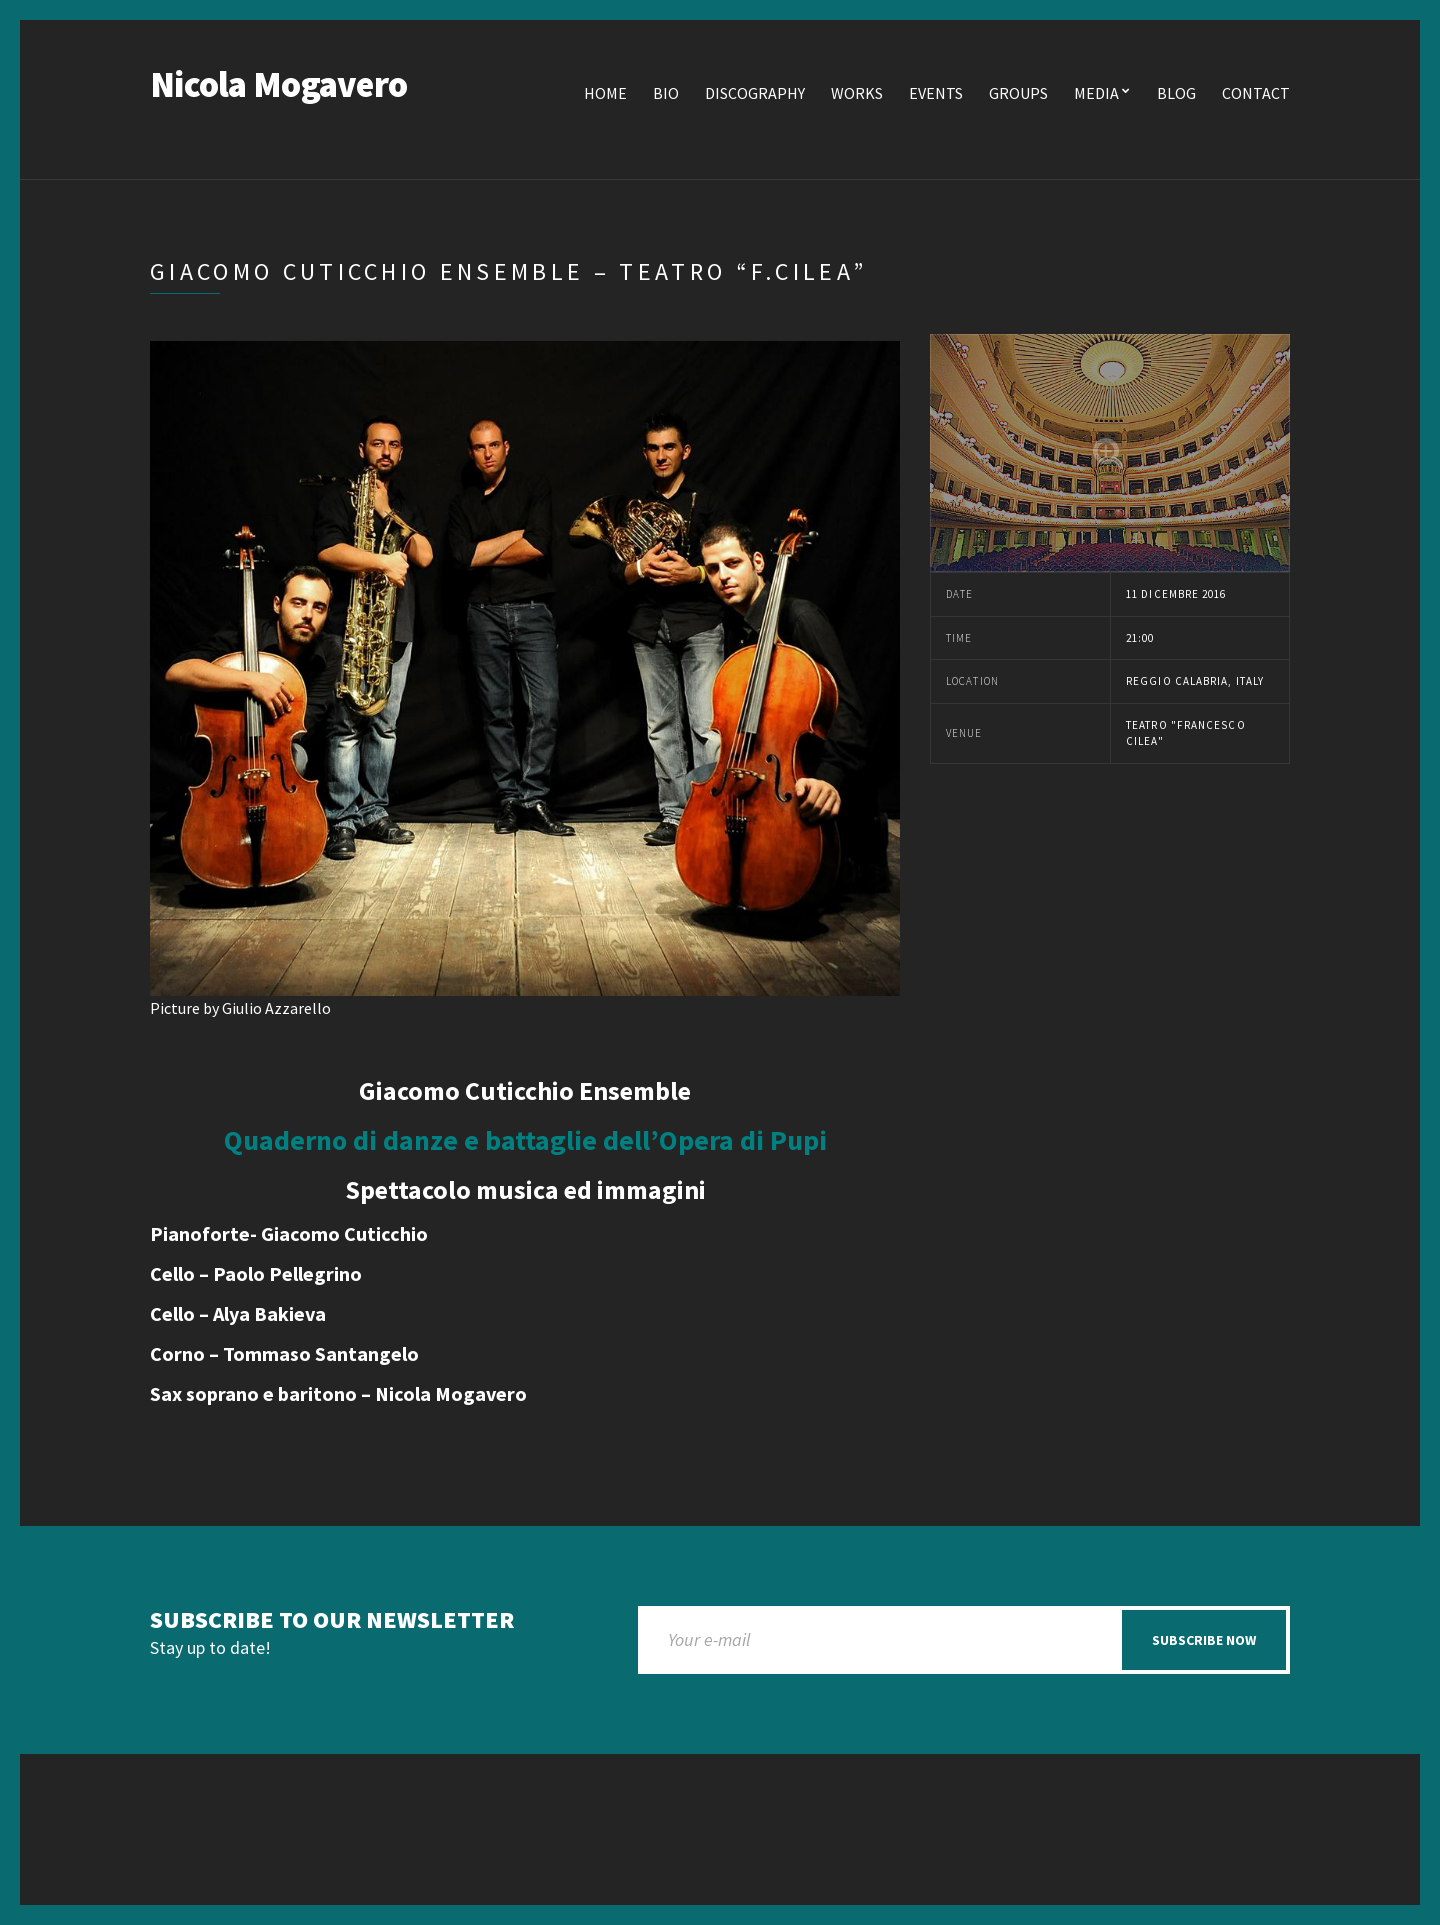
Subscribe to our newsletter (332, 1620)
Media (1096, 93)
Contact (1256, 93)
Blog (1176, 93)
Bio (666, 93)
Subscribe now (1204, 1640)
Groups (1018, 93)
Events (936, 93)
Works (857, 93)
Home (605, 93)
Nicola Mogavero (278, 84)
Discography (755, 93)
